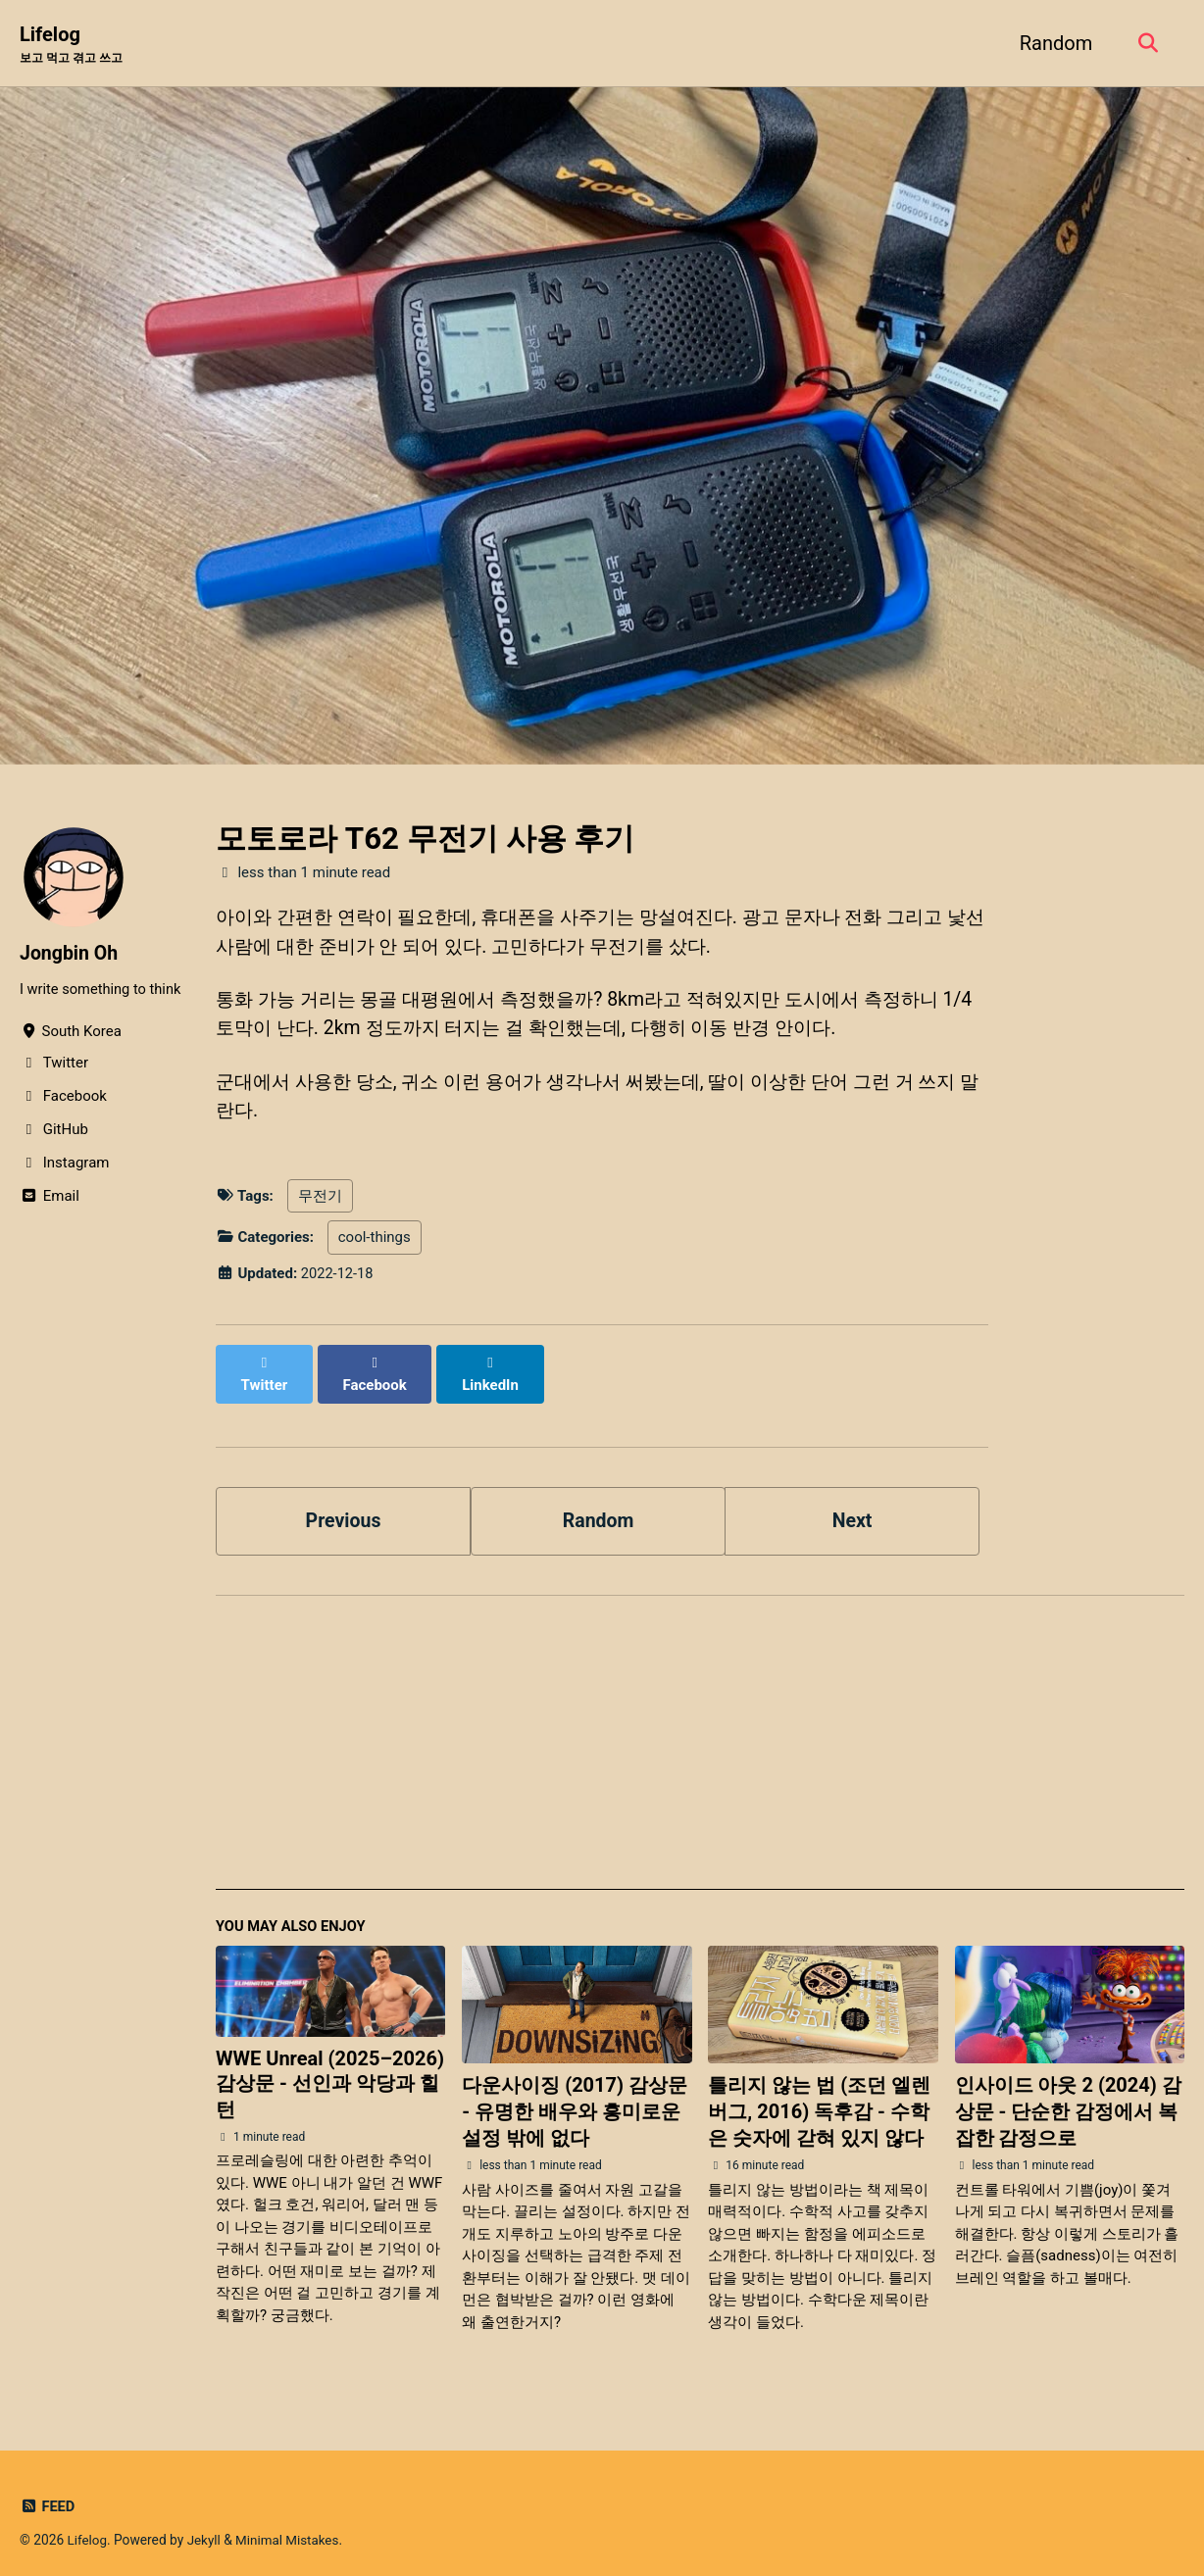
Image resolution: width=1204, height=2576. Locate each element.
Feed (47, 2493)
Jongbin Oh (70, 954)
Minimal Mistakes (290, 2527)
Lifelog (75, 45)
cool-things (374, 1244)
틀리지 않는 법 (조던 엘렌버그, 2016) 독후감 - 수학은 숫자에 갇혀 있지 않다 (819, 2099)
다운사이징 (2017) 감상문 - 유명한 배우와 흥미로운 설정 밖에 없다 (574, 2099)
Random (1053, 43)
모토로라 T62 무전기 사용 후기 (425, 839)
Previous (343, 1506)
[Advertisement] (700, 1739)
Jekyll (205, 2527)
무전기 (320, 1203)
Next (852, 1506)
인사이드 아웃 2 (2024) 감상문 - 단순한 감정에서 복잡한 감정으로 (1068, 2099)
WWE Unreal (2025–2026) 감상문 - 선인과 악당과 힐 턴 (330, 2071)
